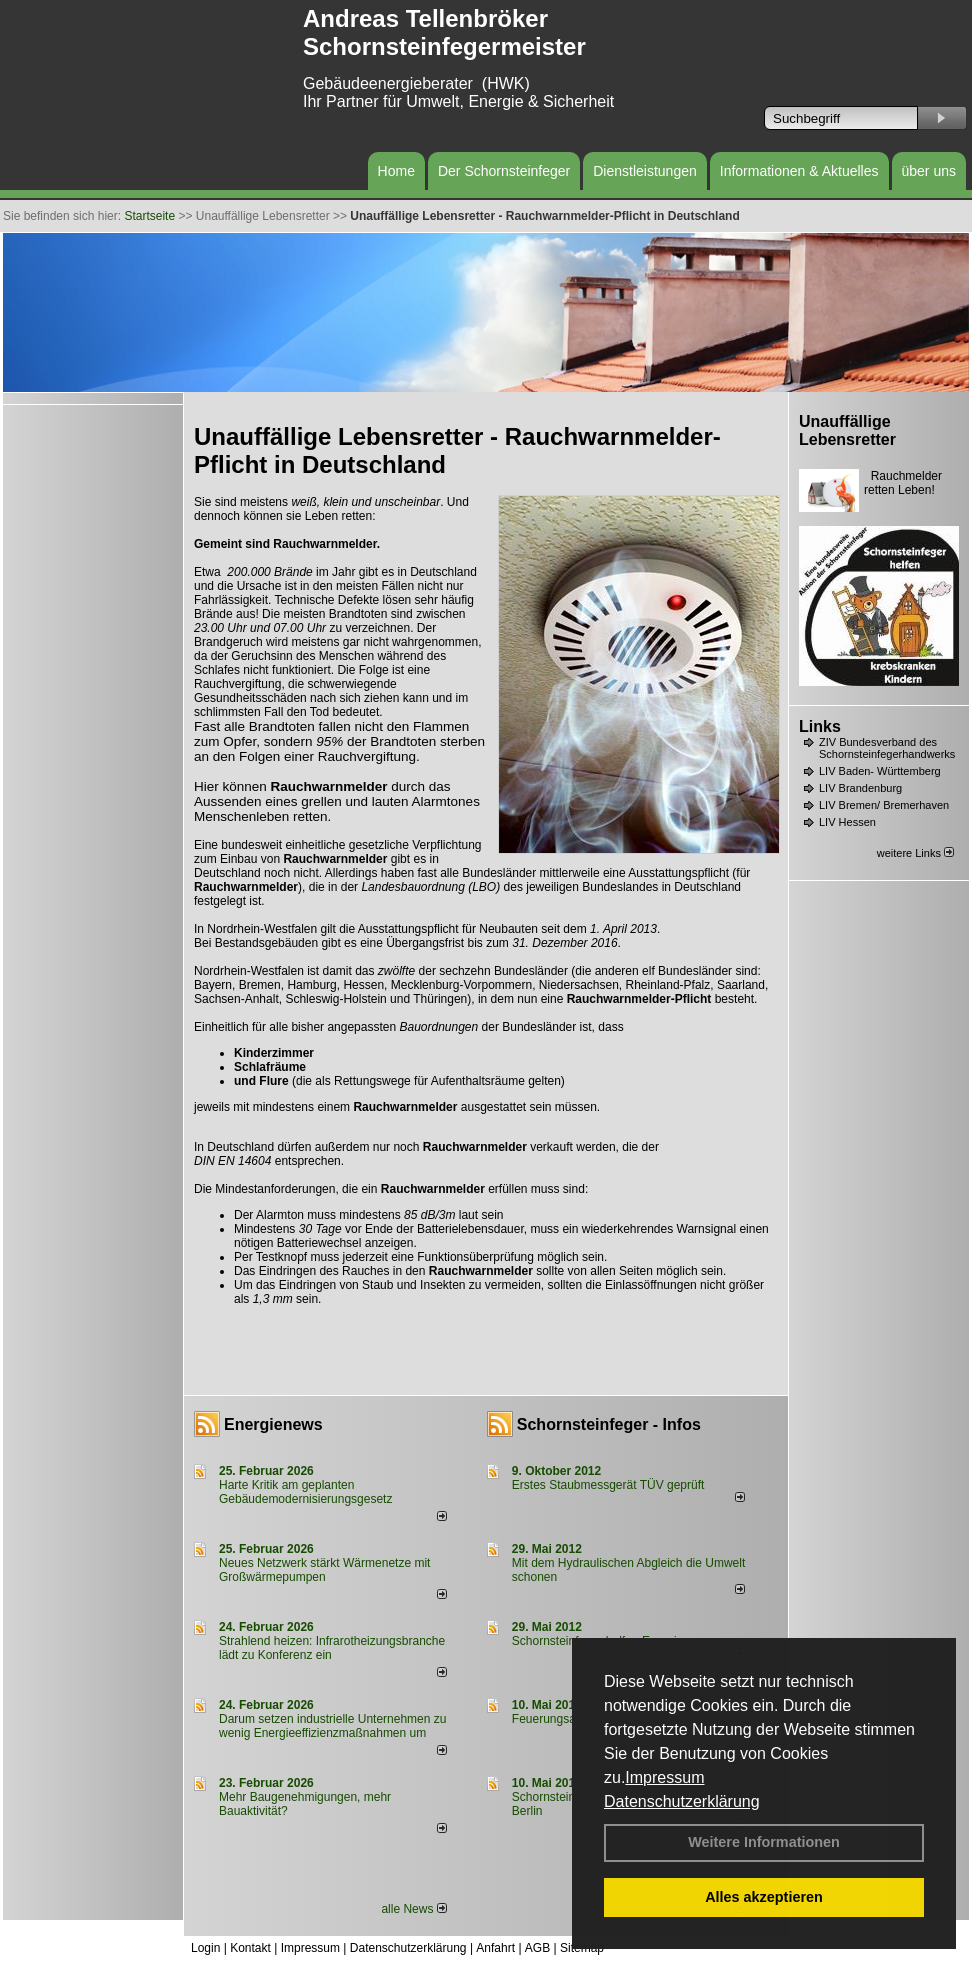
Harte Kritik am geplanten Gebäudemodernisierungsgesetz (305, 1492)
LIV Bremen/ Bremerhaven (884, 805)
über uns (929, 171)
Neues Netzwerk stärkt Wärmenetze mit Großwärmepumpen (324, 1570)
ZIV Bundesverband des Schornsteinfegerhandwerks (887, 748)
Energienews (273, 1424)
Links (820, 726)
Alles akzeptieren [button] (764, 1897)
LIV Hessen (847, 822)
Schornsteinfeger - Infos (609, 1424)
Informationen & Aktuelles (799, 171)
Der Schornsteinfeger (504, 171)
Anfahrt (495, 1948)
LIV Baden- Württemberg (880, 771)
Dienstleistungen (645, 171)
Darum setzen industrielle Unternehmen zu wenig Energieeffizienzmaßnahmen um (332, 1726)
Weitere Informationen (764, 1842)
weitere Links (915, 853)
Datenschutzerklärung (682, 1801)
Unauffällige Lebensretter (847, 430)
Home (396, 171)
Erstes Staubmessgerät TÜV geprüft (608, 1485)
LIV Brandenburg (860, 788)
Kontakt (250, 1948)
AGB (537, 1948)
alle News (413, 1909)
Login (205, 1948)
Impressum (664, 1777)
